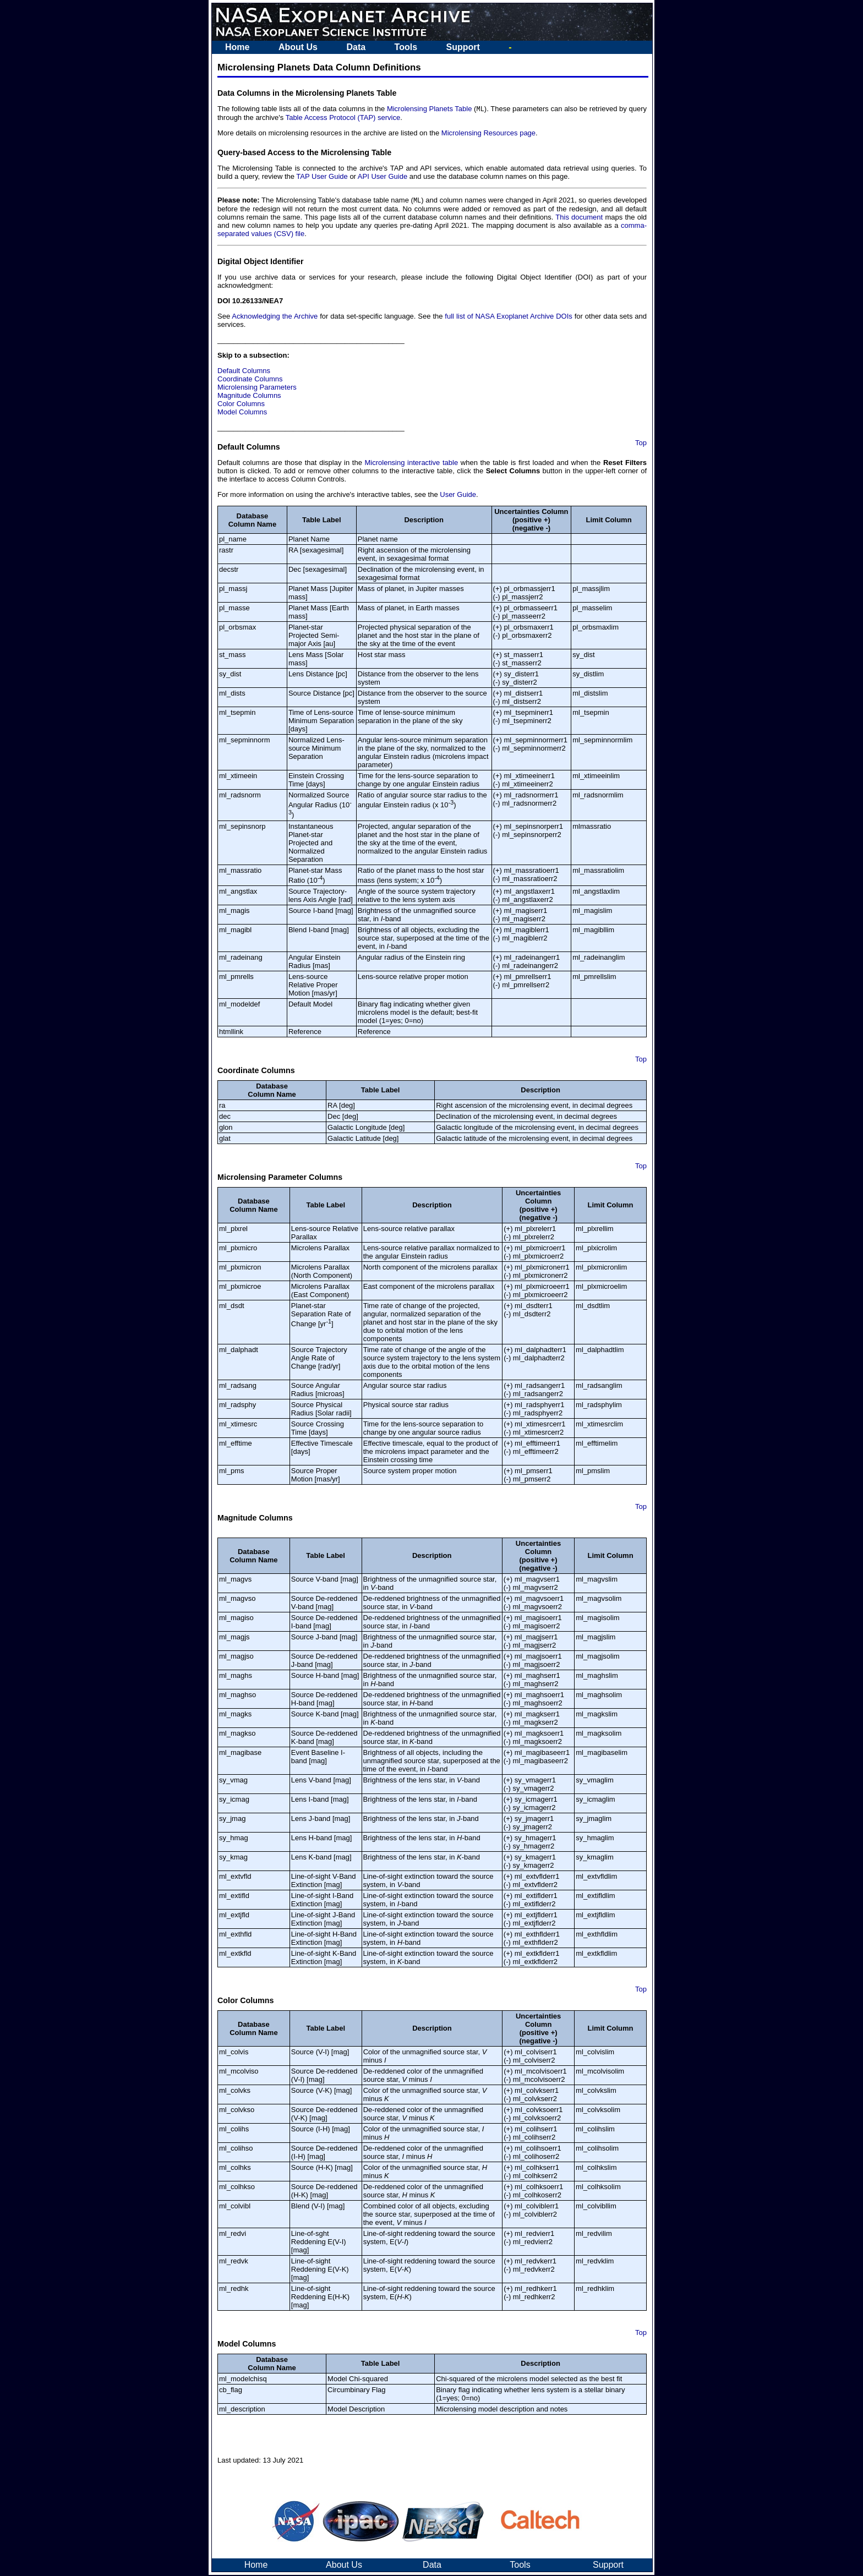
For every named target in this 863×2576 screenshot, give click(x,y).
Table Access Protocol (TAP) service (343, 118)
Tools (406, 47)
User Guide (458, 495)
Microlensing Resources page (488, 133)
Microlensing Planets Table (429, 109)
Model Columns (242, 413)
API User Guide (382, 177)
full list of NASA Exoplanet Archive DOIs (508, 317)
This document (579, 218)
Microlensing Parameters (257, 388)
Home (237, 47)
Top (641, 444)
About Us (298, 47)
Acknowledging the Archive (274, 317)
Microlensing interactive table (411, 464)
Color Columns (241, 405)
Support (463, 47)
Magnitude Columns (249, 396)
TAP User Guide (321, 177)
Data (355, 47)
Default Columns (243, 372)
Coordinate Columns (250, 380)
